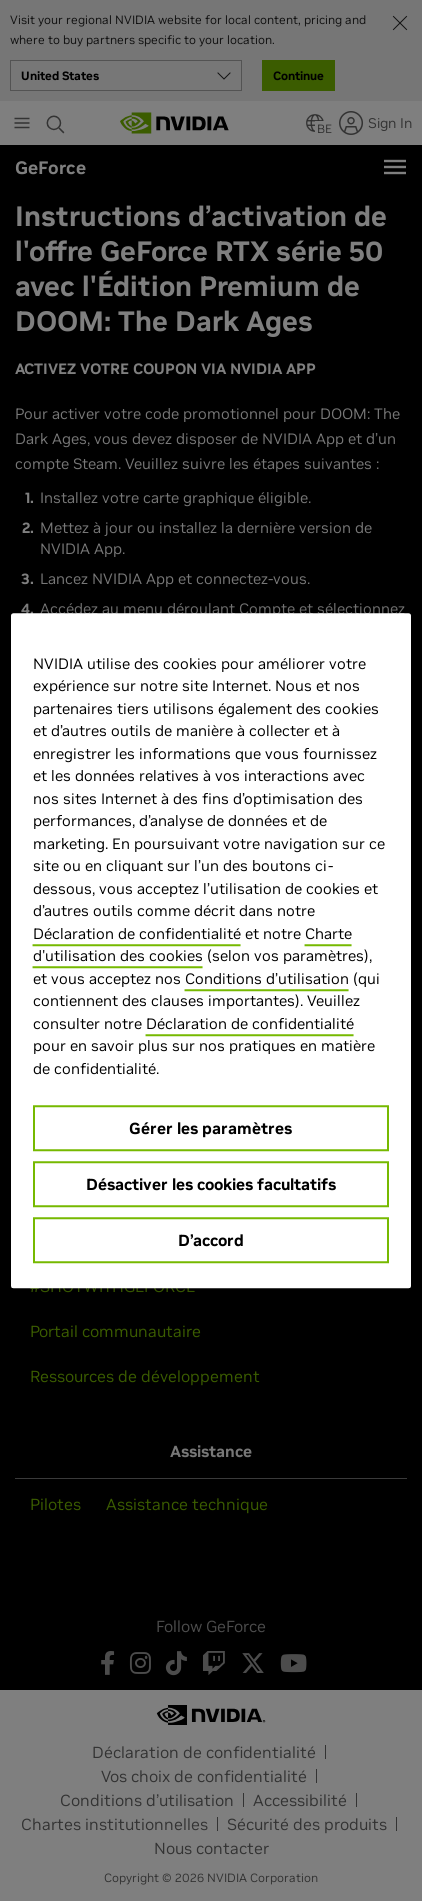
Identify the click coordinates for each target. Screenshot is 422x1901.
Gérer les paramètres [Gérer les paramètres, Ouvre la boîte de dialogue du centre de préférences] (210, 1128)
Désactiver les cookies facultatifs (211, 1184)
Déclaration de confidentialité (137, 933)
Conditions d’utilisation (267, 978)
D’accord (211, 1240)
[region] (211, 951)
